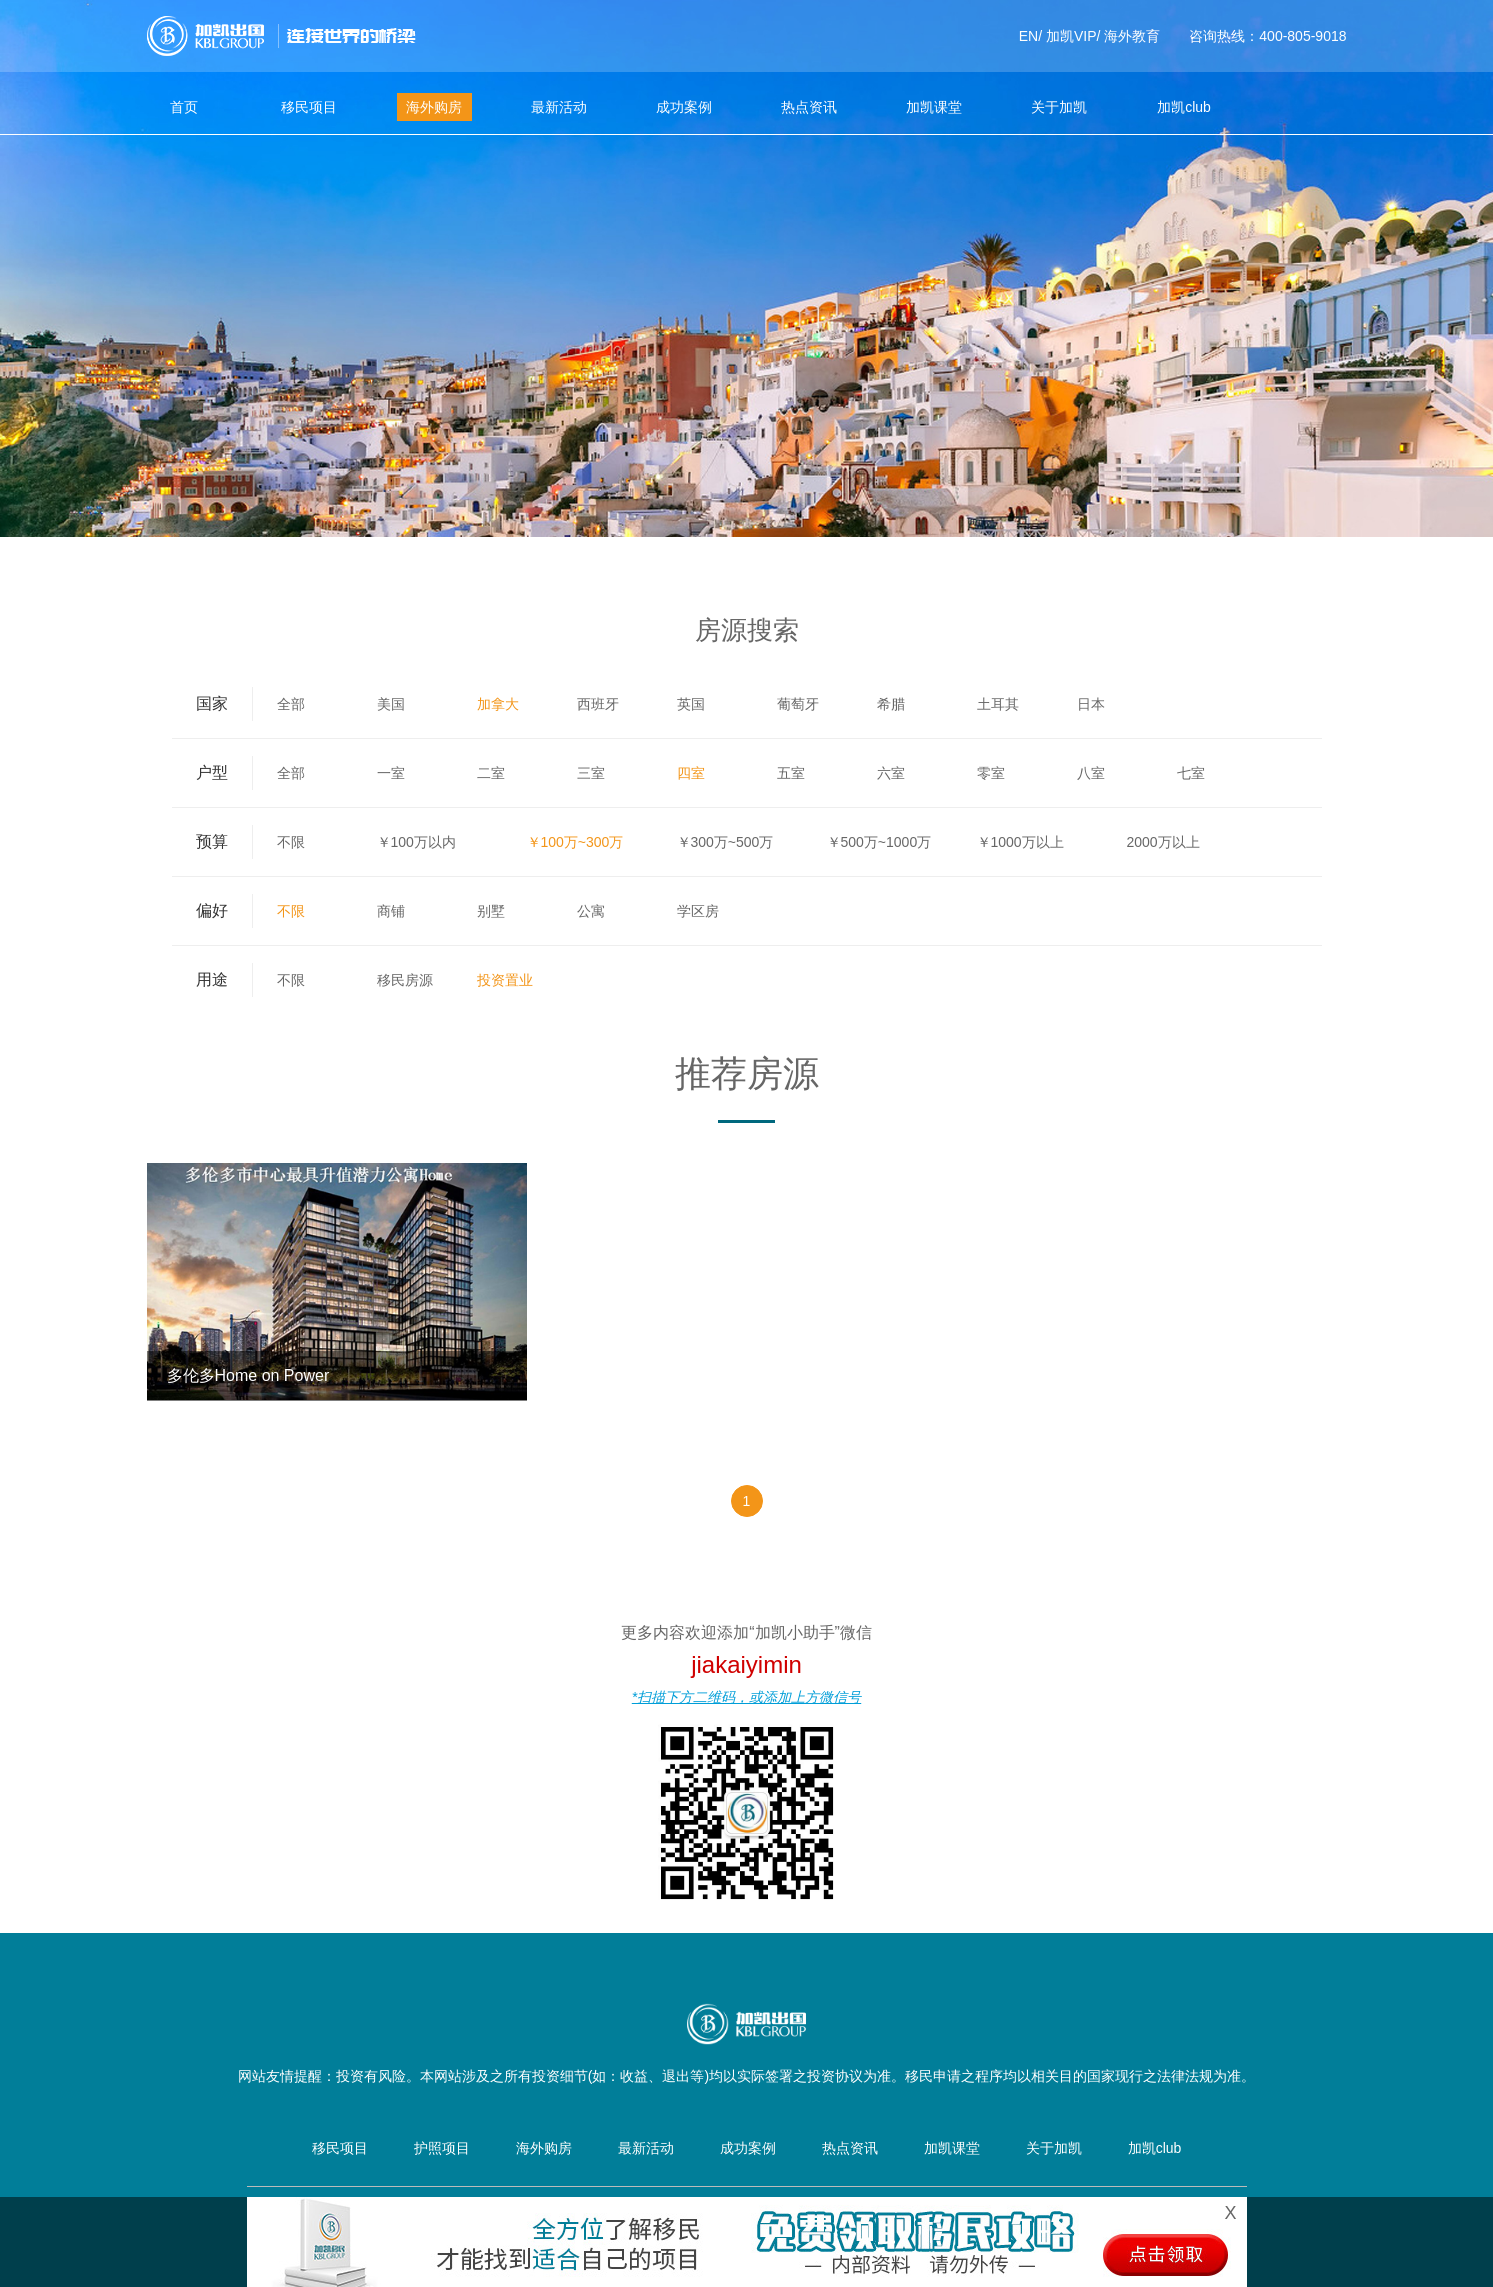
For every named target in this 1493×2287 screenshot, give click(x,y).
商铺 (391, 911)
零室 (991, 773)
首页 (184, 107)
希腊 (891, 704)
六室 (891, 773)
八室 (1091, 773)
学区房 (698, 911)
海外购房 (434, 107)
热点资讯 (809, 107)
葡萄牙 (798, 704)
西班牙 (598, 704)
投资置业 (505, 980)
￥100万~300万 (575, 842)
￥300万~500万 (725, 842)
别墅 (491, 911)
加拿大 (498, 704)
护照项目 (442, 2148)
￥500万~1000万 (879, 842)
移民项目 (309, 107)
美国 (391, 704)
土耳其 (998, 704)
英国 (691, 704)
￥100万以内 (416, 842)
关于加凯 (1059, 107)
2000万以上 (1163, 842)
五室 (791, 773)
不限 (291, 842)
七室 (1191, 773)
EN (1028, 36)
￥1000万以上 (1020, 842)
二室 (491, 773)
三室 (591, 773)
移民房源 (405, 980)
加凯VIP (1071, 36)
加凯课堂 (934, 107)
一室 (391, 773)
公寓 (591, 911)
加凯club (1184, 107)
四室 (691, 773)
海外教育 (1132, 36)
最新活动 (559, 107)
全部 (291, 704)
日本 (1091, 704)
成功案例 (684, 107)
